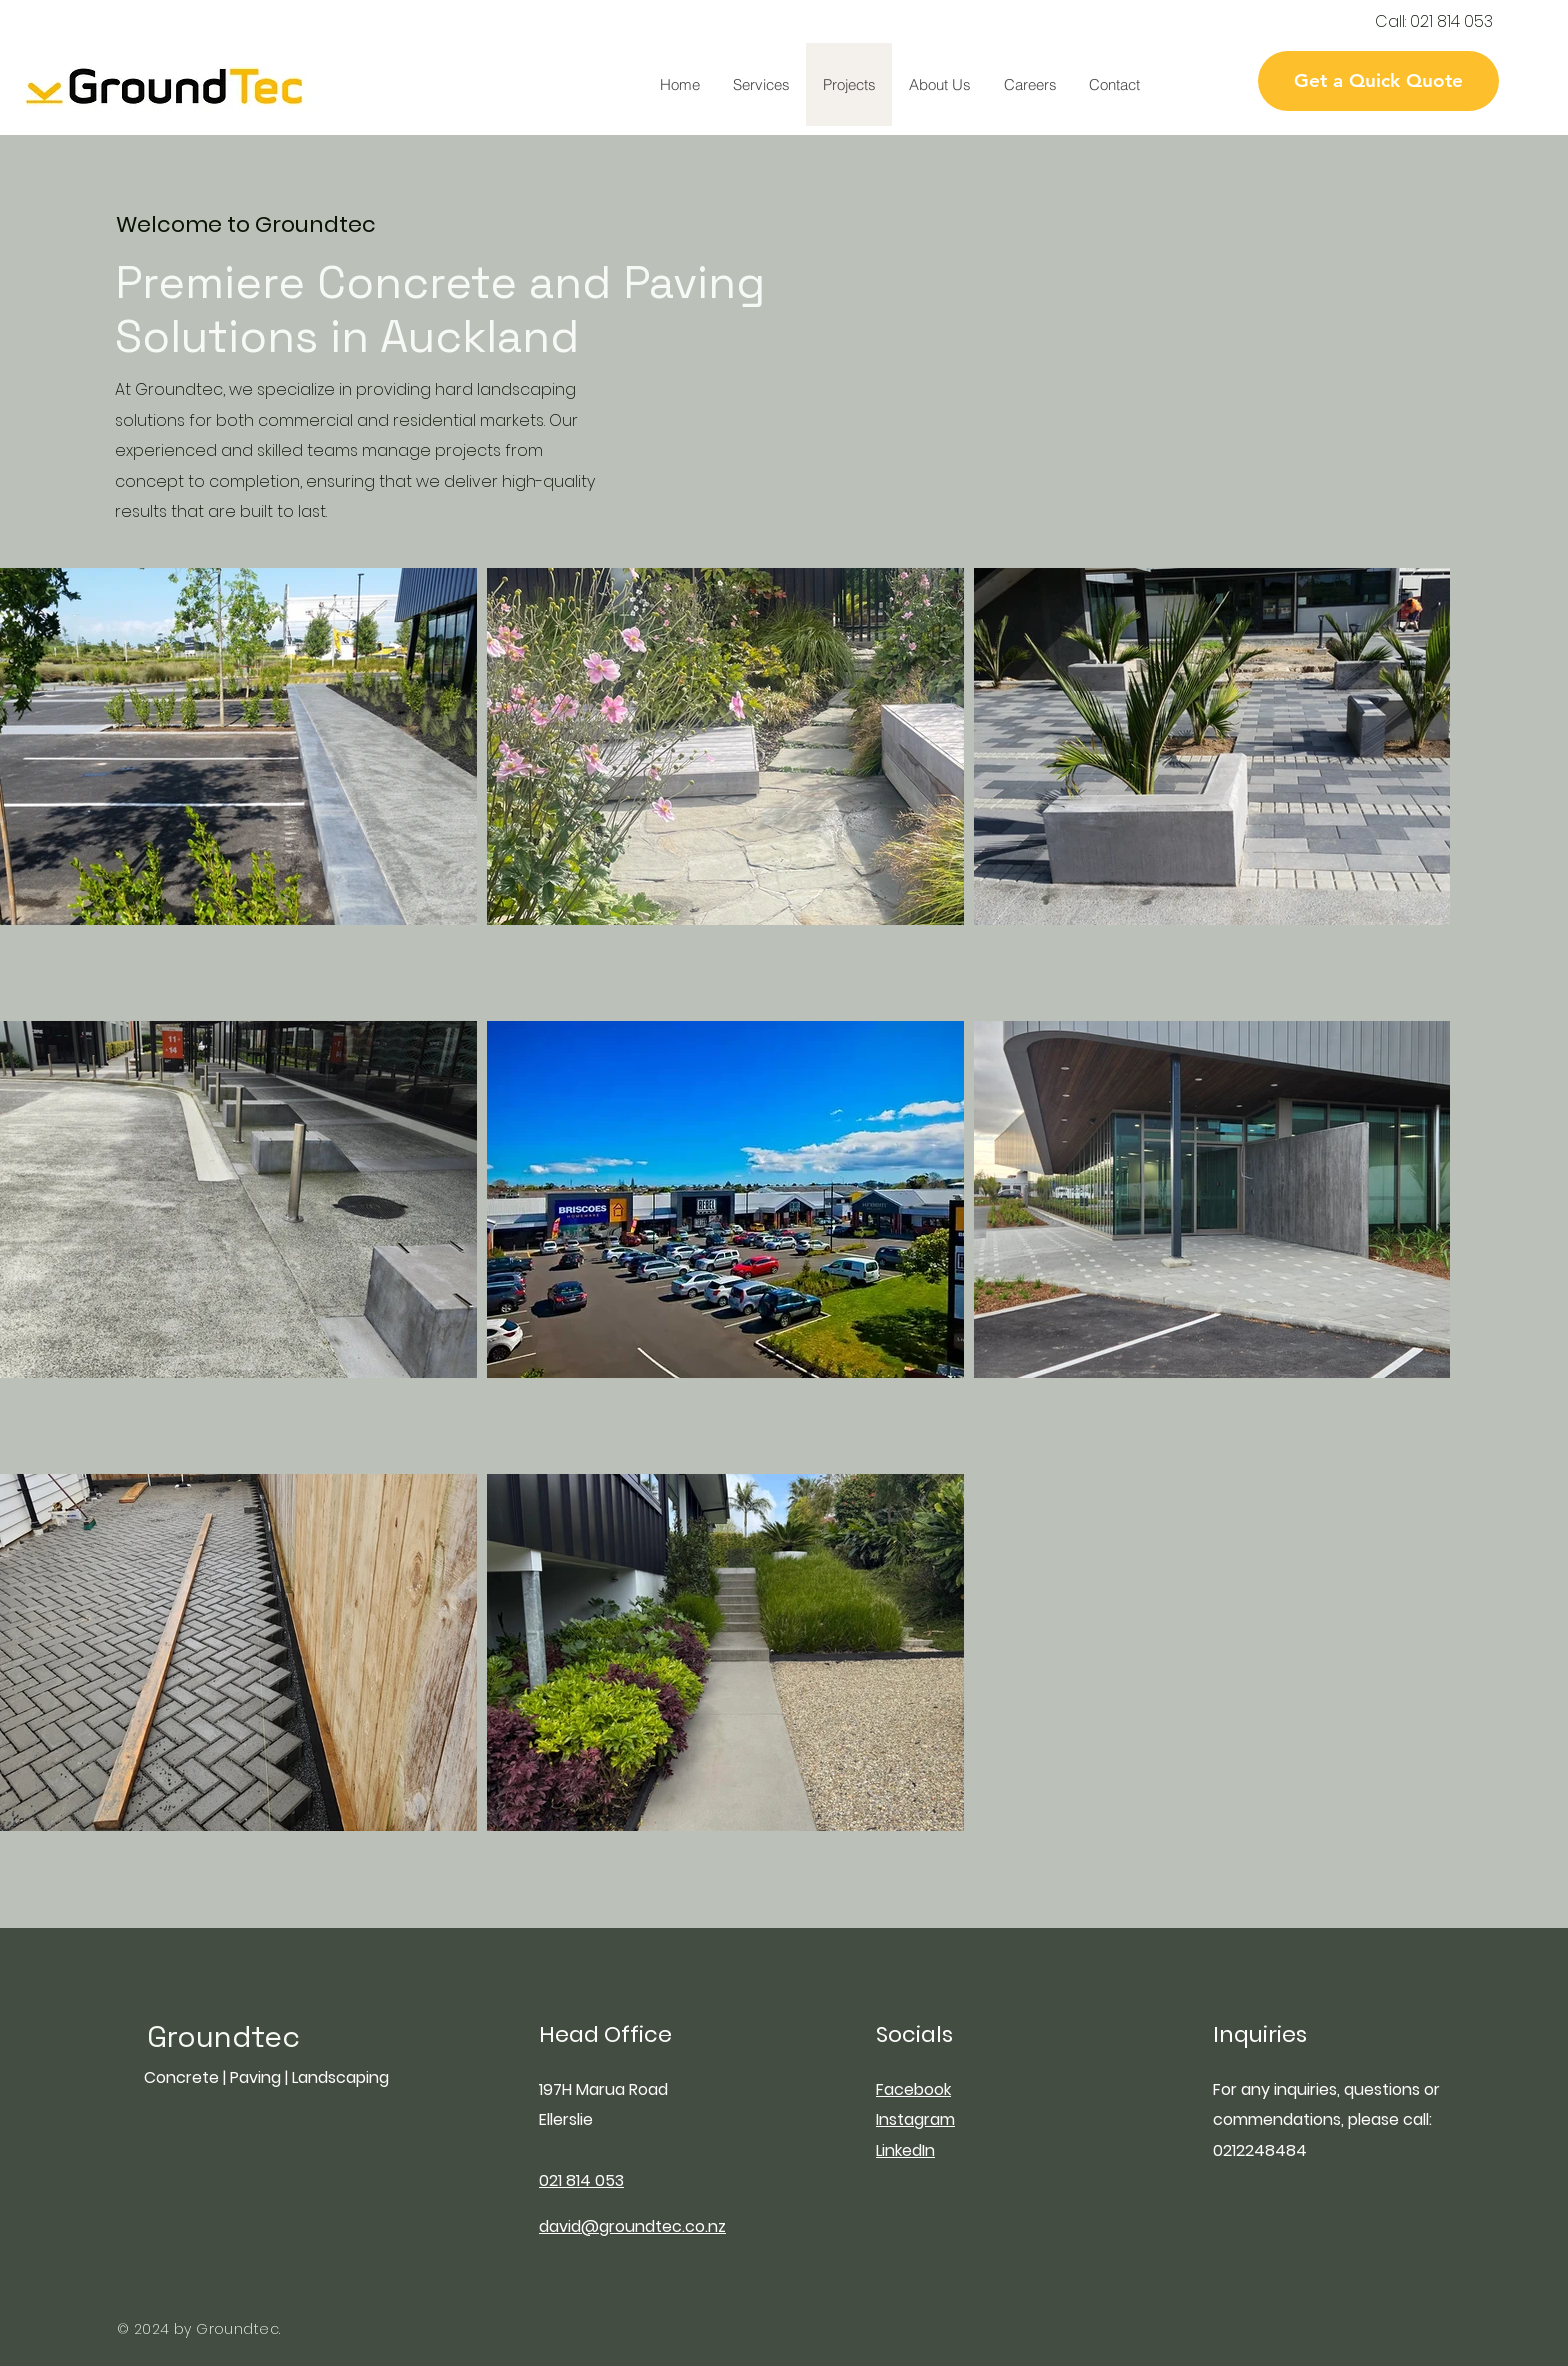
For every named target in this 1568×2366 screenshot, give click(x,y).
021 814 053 (1451, 21)
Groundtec (223, 2036)
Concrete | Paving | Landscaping (266, 2077)
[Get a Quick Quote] (1378, 81)
